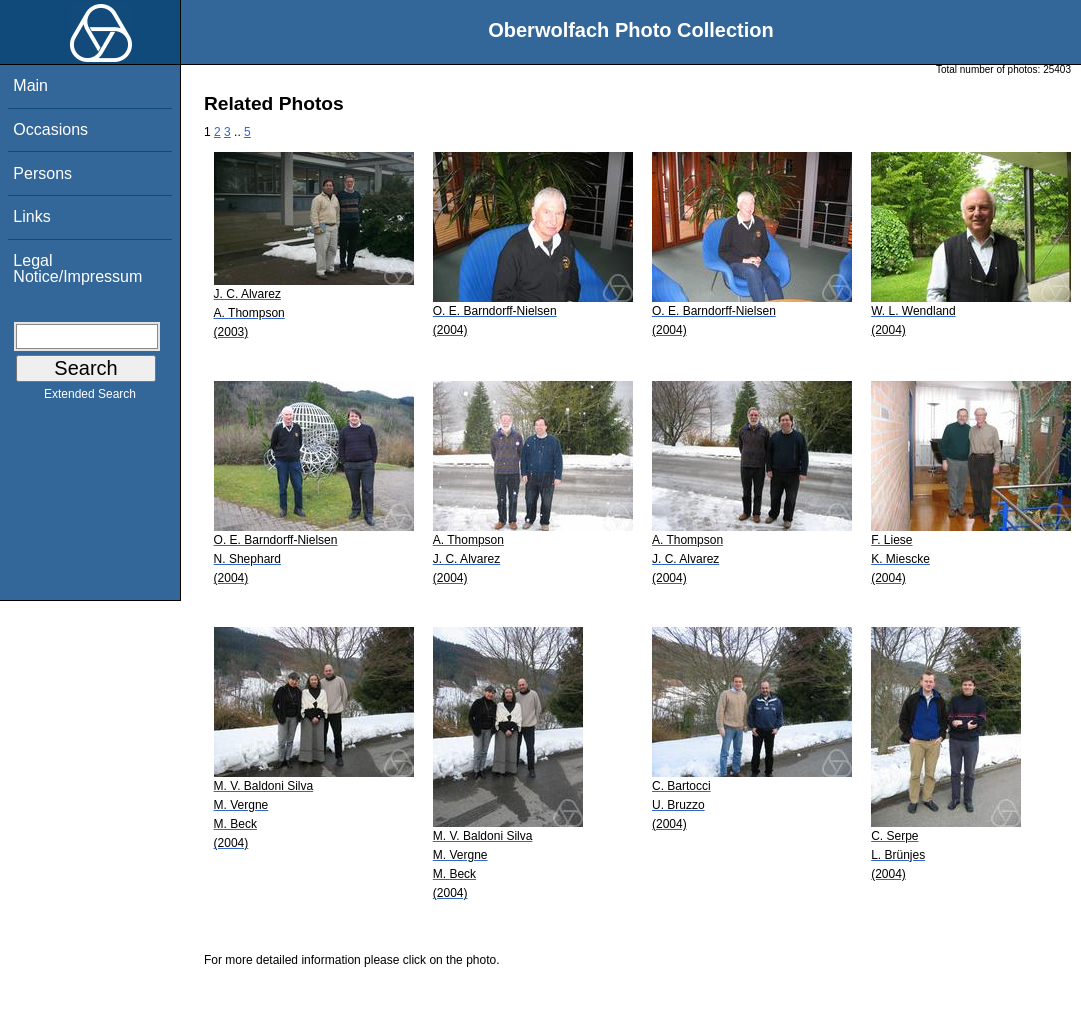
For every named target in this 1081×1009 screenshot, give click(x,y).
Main (30, 85)
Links (31, 216)
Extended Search (90, 398)
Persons (42, 173)
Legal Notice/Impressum (77, 268)
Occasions (50, 129)
